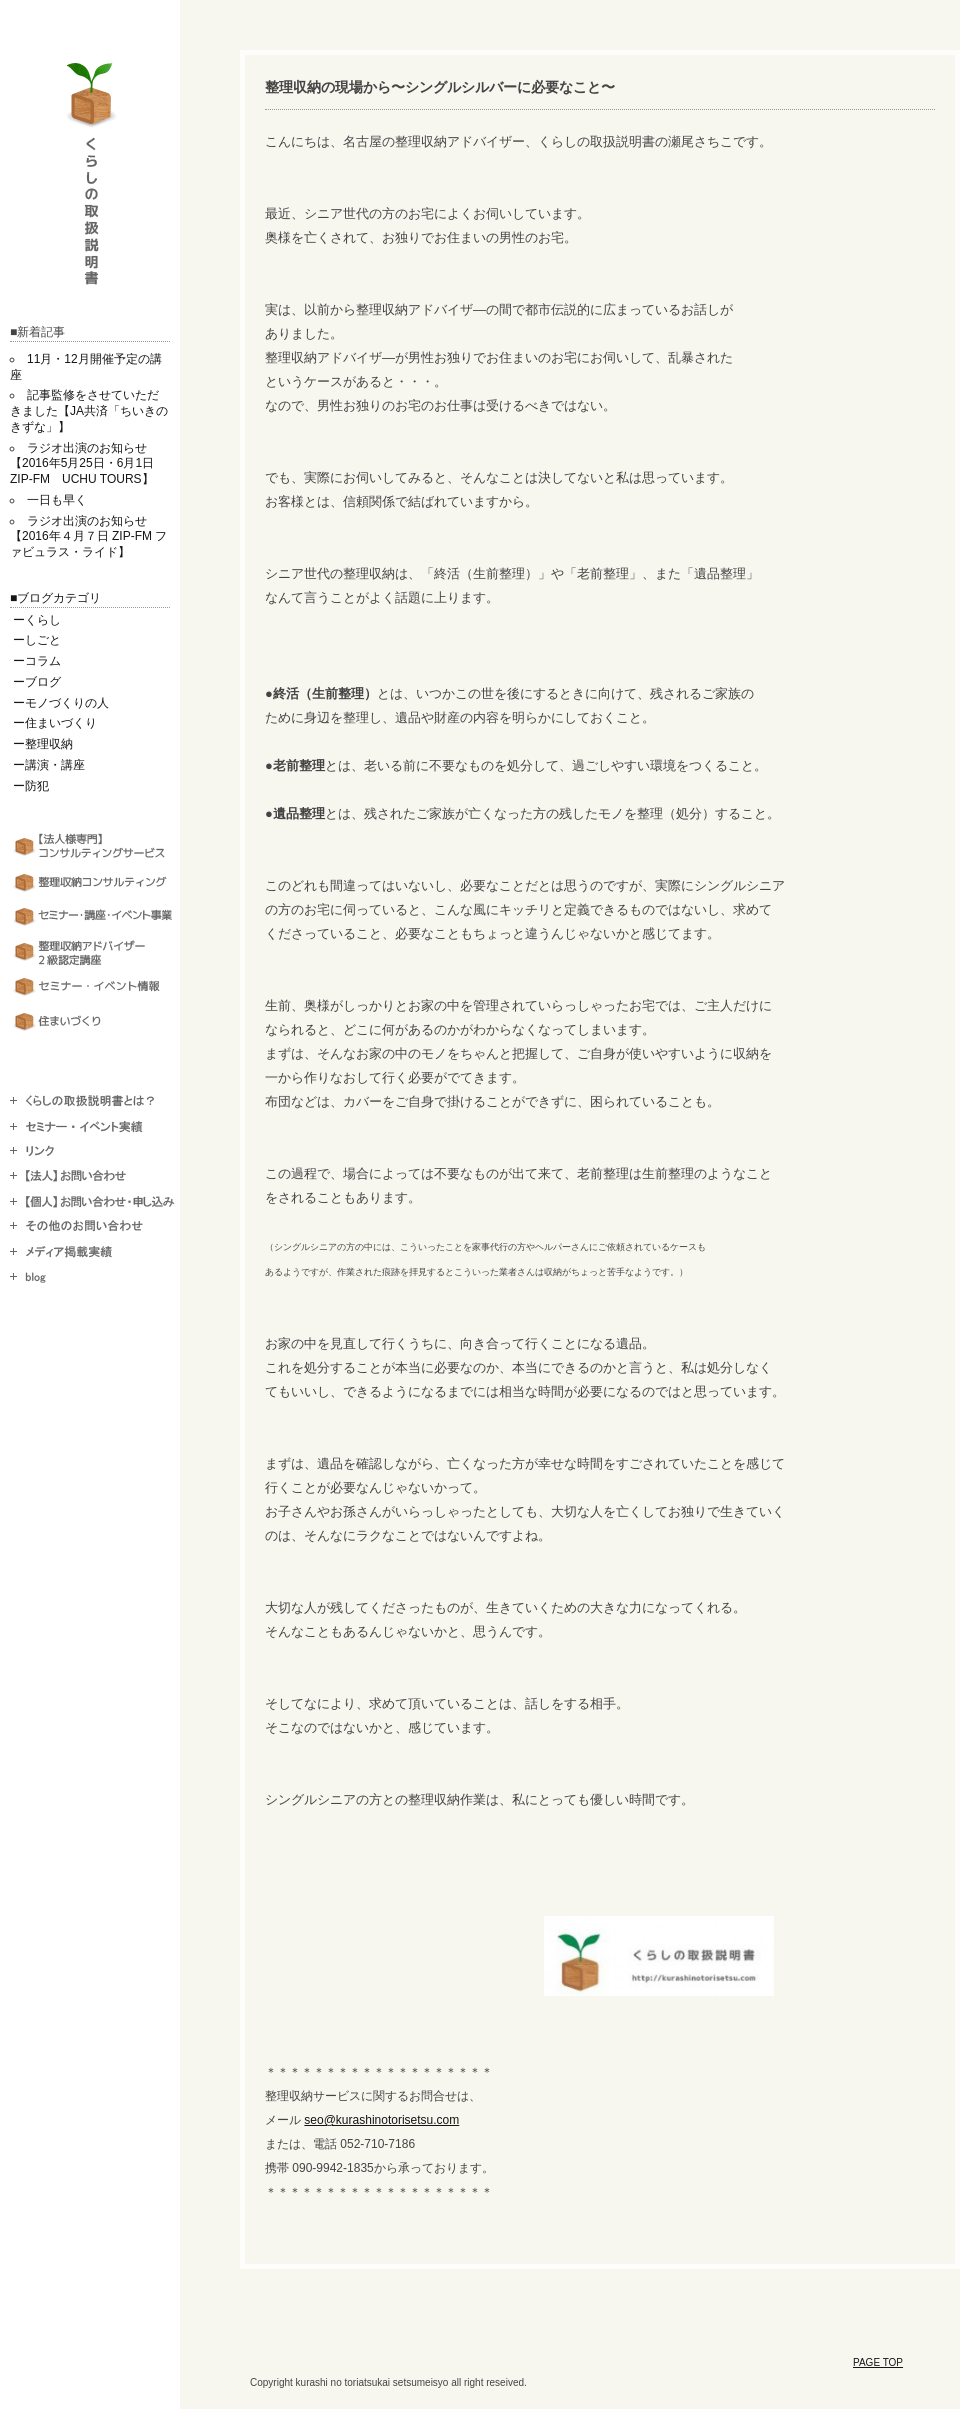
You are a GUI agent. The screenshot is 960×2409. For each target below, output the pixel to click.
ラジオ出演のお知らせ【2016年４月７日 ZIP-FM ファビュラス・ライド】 (88, 537)
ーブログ (37, 682)
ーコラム (37, 661)
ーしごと (37, 640)
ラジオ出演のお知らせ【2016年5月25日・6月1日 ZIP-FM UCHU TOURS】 (88, 464)
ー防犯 (31, 786)
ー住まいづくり (55, 723)
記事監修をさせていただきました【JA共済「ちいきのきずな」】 (89, 411)
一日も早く (57, 500)
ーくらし (37, 620)
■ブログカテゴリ (55, 598)
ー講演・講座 (49, 765)
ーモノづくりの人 (61, 703)
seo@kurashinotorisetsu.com (381, 2120)
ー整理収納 (43, 744)
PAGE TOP (878, 2362)
